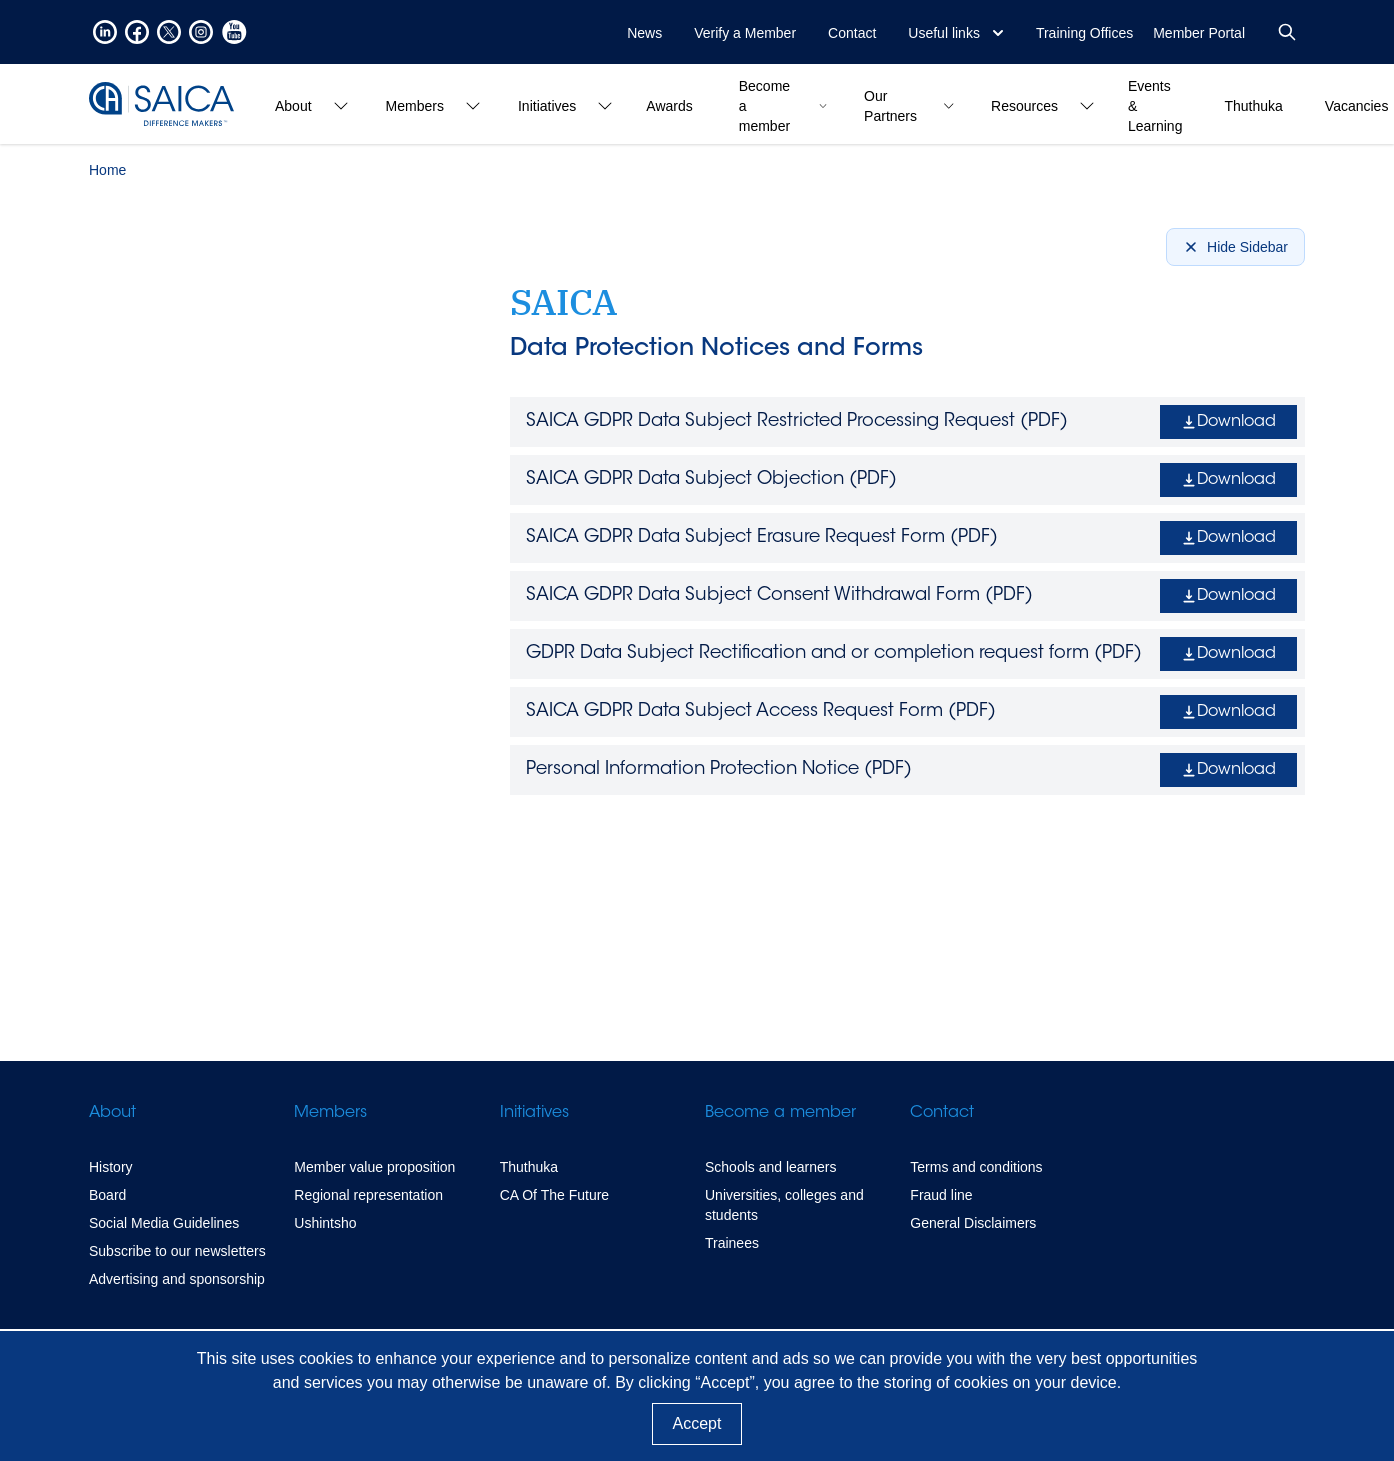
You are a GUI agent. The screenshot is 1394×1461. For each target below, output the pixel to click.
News (644, 33)
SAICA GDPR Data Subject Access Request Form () (761, 712)
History (111, 1167)
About (112, 1113)
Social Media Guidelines (164, 1223)
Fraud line (941, 1195)
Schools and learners (771, 1167)
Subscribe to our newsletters (177, 1251)
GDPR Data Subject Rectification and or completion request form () (834, 654)
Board (107, 1195)
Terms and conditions (976, 1167)
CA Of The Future (554, 1195)
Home (107, 170)
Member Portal (1199, 33)
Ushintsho (325, 1223)
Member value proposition (374, 1167)
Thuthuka (529, 1167)
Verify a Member (745, 33)
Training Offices (1084, 33)
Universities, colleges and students (784, 1205)
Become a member (780, 1113)
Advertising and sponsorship (177, 1279)
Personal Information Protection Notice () (719, 770)
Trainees (732, 1243)
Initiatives (534, 1113)
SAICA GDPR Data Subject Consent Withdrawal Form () (779, 596)
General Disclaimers (973, 1223)
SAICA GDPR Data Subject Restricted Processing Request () (797, 422)
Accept (697, 1423)
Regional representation (368, 1195)
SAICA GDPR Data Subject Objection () (711, 480)
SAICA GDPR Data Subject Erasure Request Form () (762, 538)
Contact (852, 33)
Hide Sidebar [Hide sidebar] (1235, 247)
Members (330, 1113)
